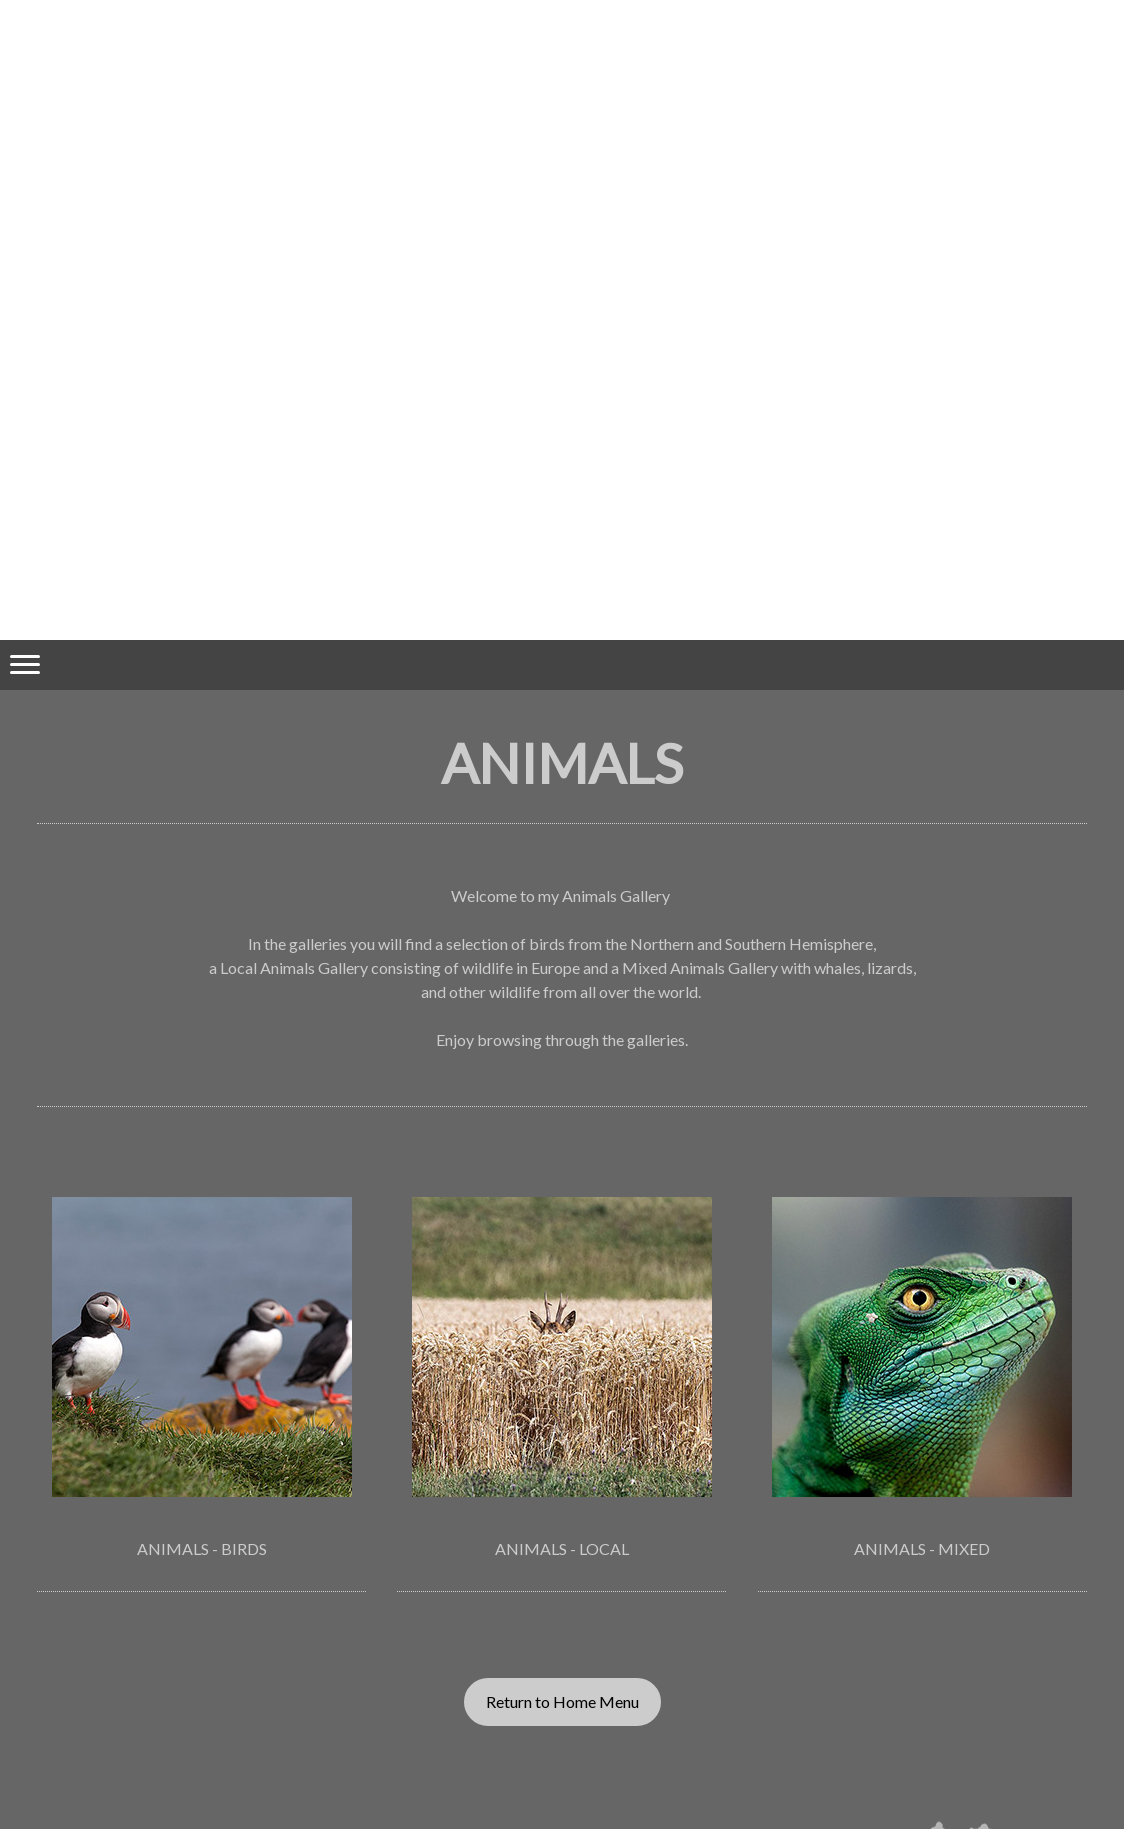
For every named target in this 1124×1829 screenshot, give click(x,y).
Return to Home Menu (562, 1701)
